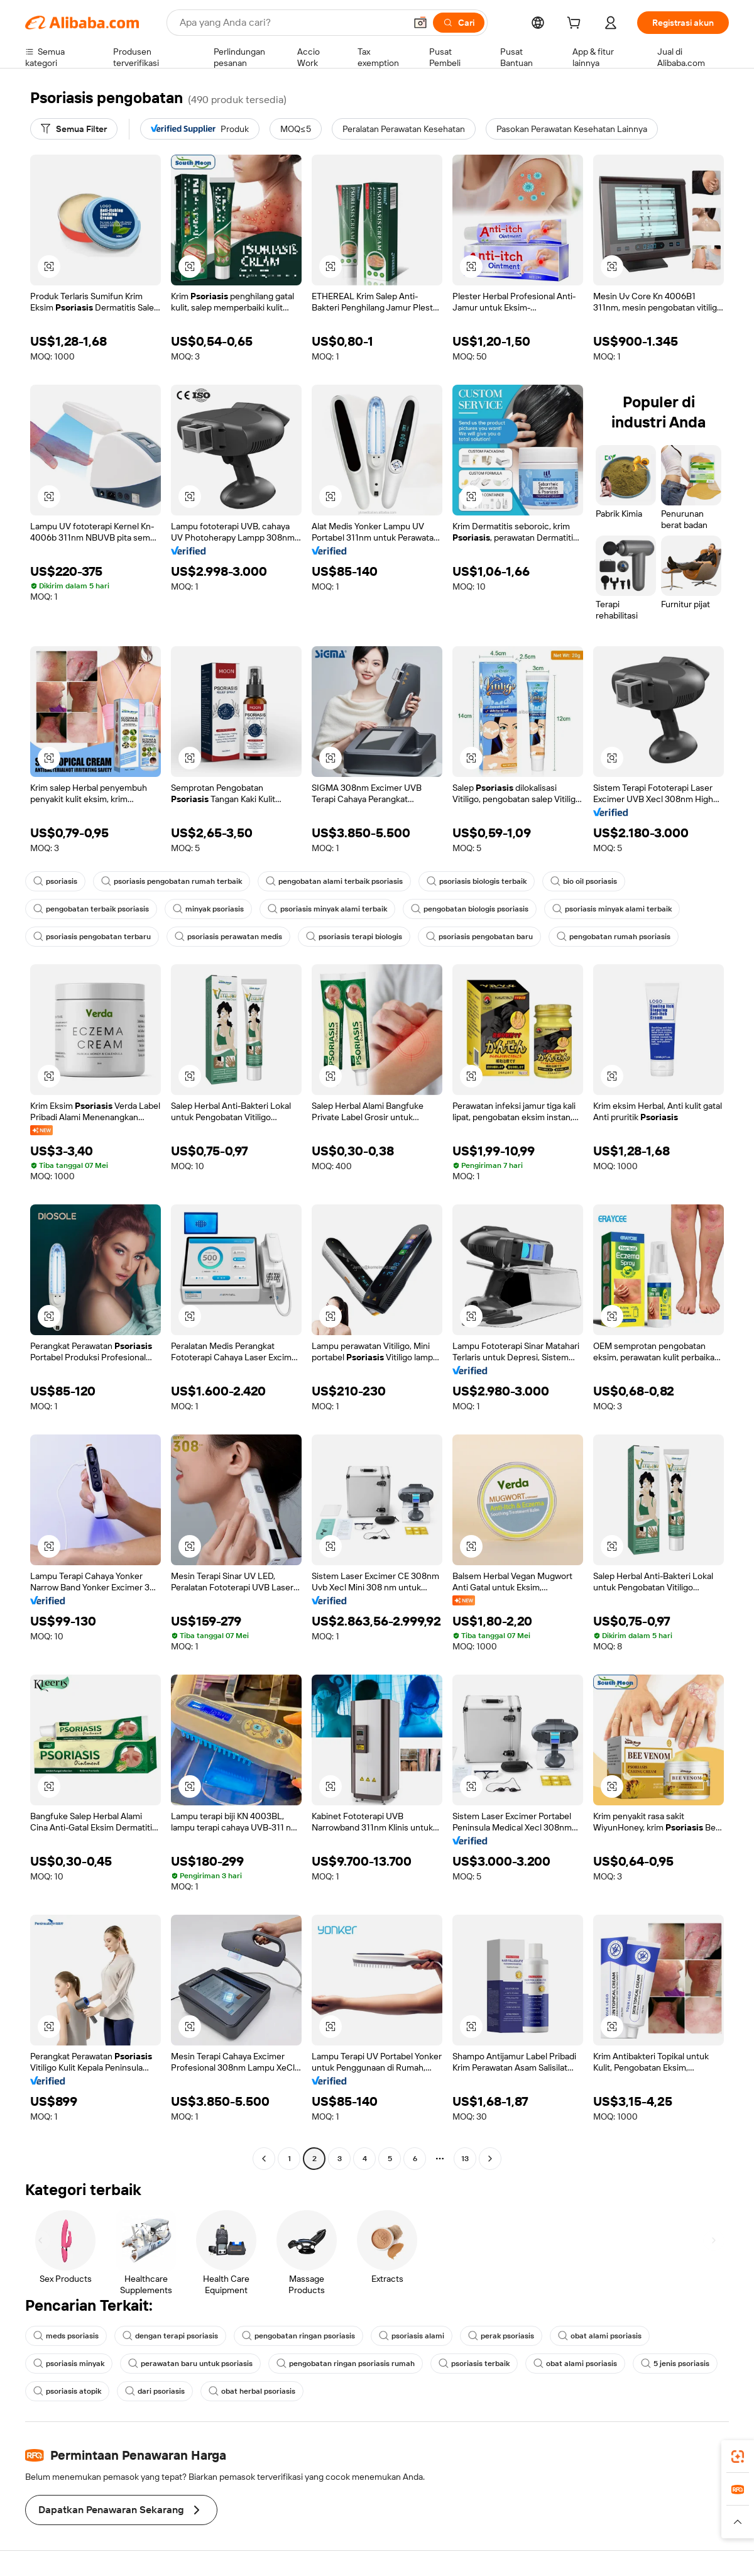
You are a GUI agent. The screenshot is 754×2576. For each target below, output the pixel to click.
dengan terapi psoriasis (170, 2336)
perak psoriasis (501, 2336)
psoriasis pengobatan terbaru (92, 937)
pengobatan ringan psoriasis (298, 2336)
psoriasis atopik (67, 2391)
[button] (420, 22)
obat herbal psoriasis (252, 2391)
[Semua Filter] (73, 129)
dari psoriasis (155, 2391)
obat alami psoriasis (600, 2336)
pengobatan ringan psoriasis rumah (345, 2364)
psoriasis (55, 881)
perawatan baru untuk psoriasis (190, 2364)
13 (465, 2158)
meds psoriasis (66, 2336)
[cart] (576, 24)
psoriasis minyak (68, 2364)
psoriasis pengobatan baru (479, 937)
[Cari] (458, 23)
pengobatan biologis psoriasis (469, 909)
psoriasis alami (411, 2336)
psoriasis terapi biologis (354, 937)
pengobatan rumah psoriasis (613, 937)
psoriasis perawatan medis (228, 937)
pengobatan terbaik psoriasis (91, 909)
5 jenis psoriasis (675, 2364)
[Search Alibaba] (291, 23)
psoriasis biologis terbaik (477, 881)
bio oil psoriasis (583, 881)
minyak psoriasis (208, 909)
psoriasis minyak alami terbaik (327, 909)
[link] (737, 2456)
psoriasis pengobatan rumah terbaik (171, 881)
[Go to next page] (490, 2158)
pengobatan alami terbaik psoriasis (334, 881)
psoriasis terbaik (474, 2364)
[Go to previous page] (264, 2158)
